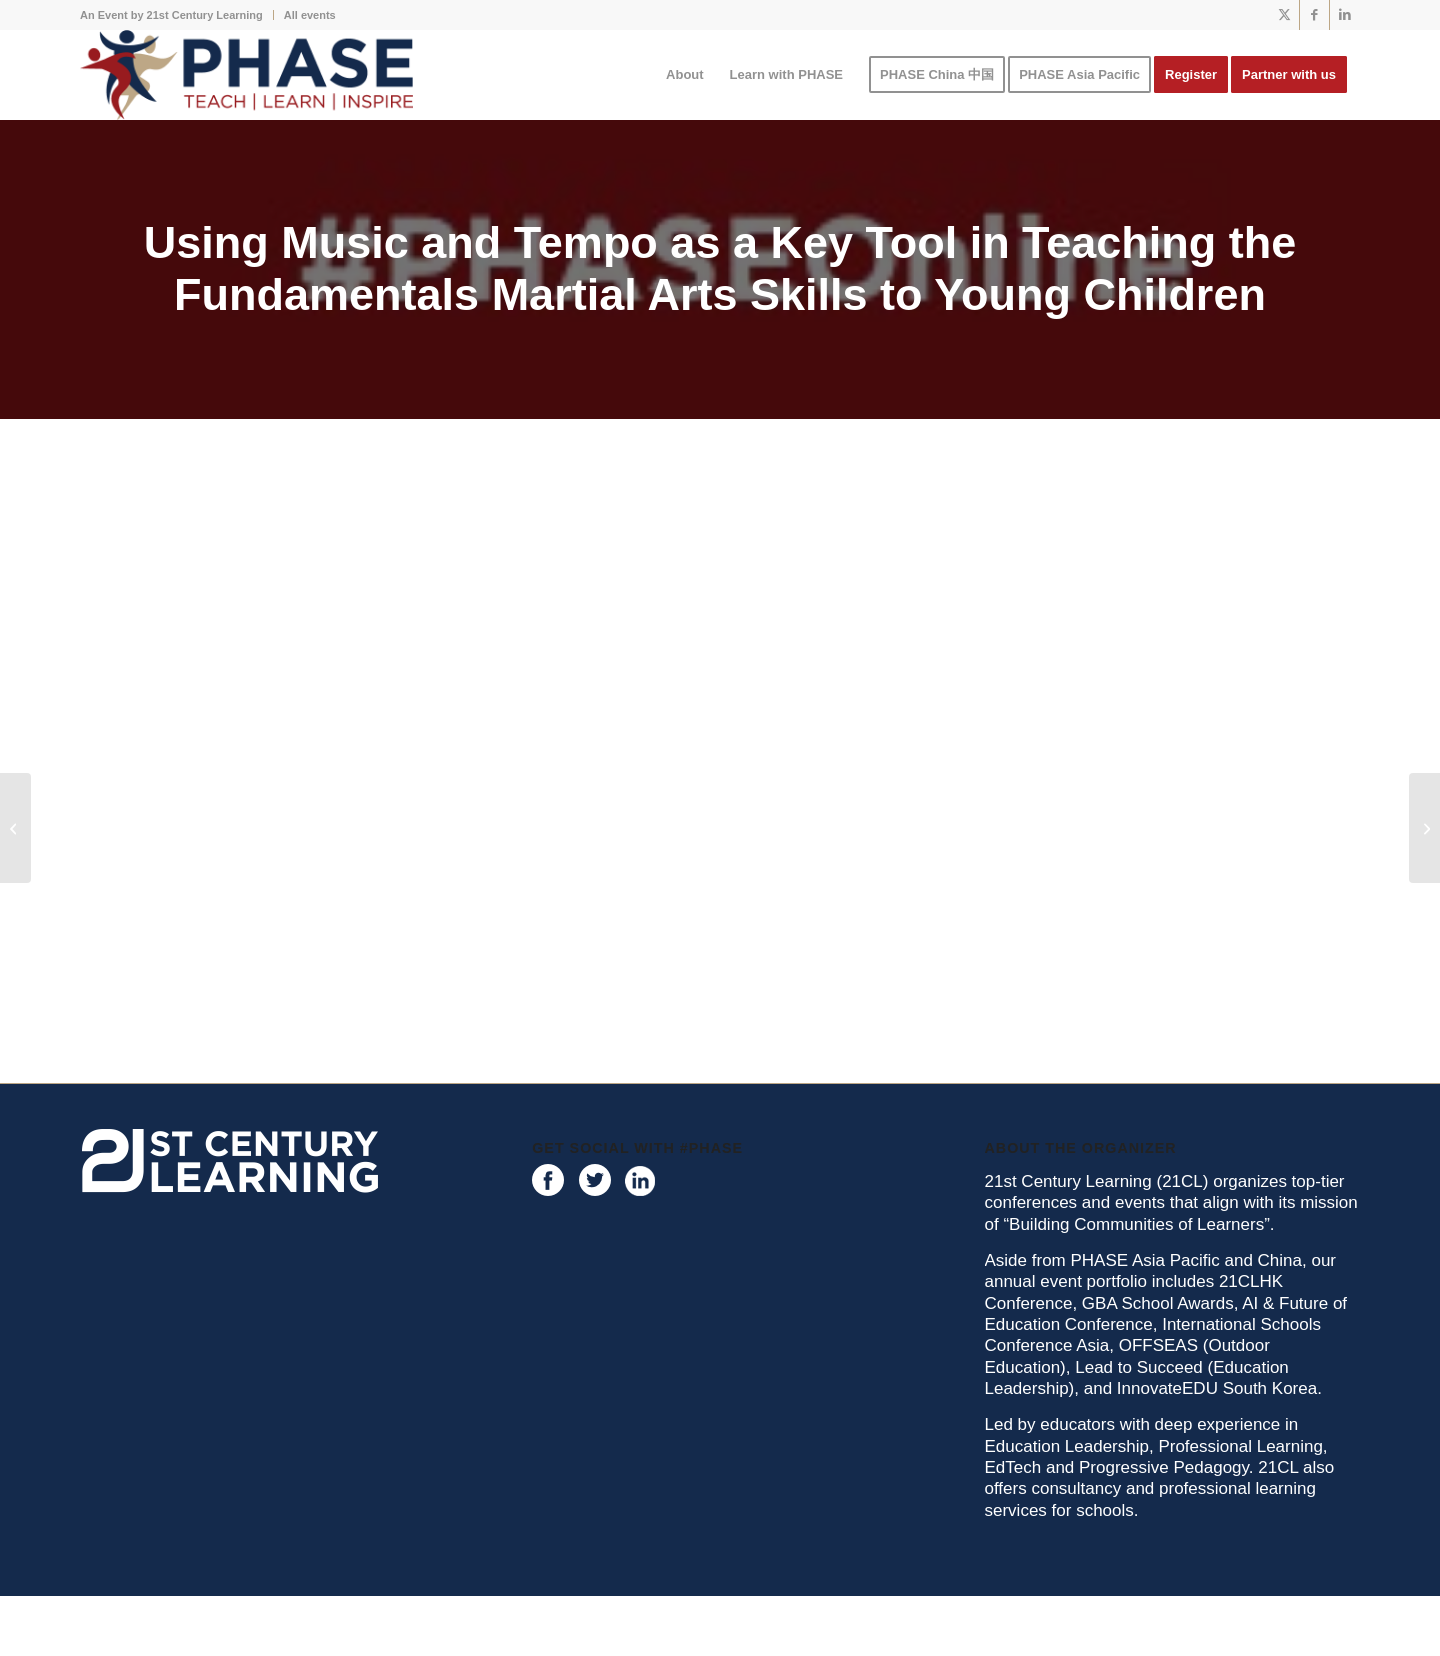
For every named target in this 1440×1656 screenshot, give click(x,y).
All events (310, 15)
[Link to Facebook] (1314, 15)
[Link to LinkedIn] (1345, 15)
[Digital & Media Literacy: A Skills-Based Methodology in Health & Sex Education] (1424, 828)
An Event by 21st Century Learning (171, 15)
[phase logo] (246, 75)
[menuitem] (177, 15)
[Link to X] (1284, 15)
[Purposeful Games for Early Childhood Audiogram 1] (15, 828)
